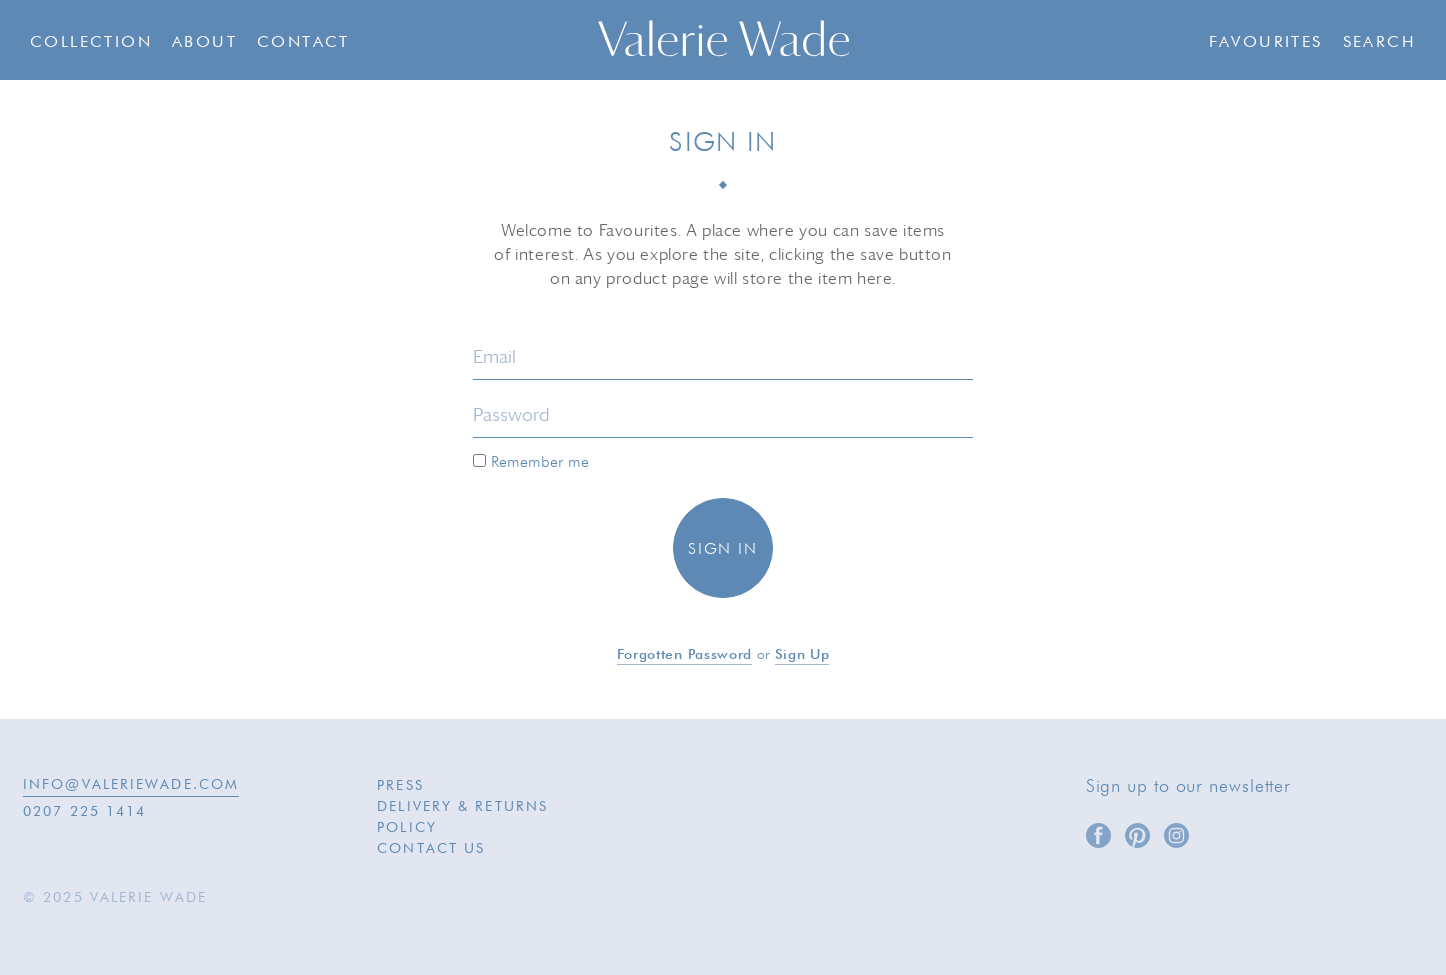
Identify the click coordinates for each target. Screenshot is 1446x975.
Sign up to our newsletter (1189, 787)
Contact (303, 43)
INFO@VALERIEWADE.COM (131, 785)
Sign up (802, 655)
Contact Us (431, 849)
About (204, 43)
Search (1379, 43)
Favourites (1266, 43)
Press (400, 786)
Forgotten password (685, 655)
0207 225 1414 (84, 812)
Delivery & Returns (462, 807)
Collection (91, 43)
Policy (407, 828)
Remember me (531, 462)
